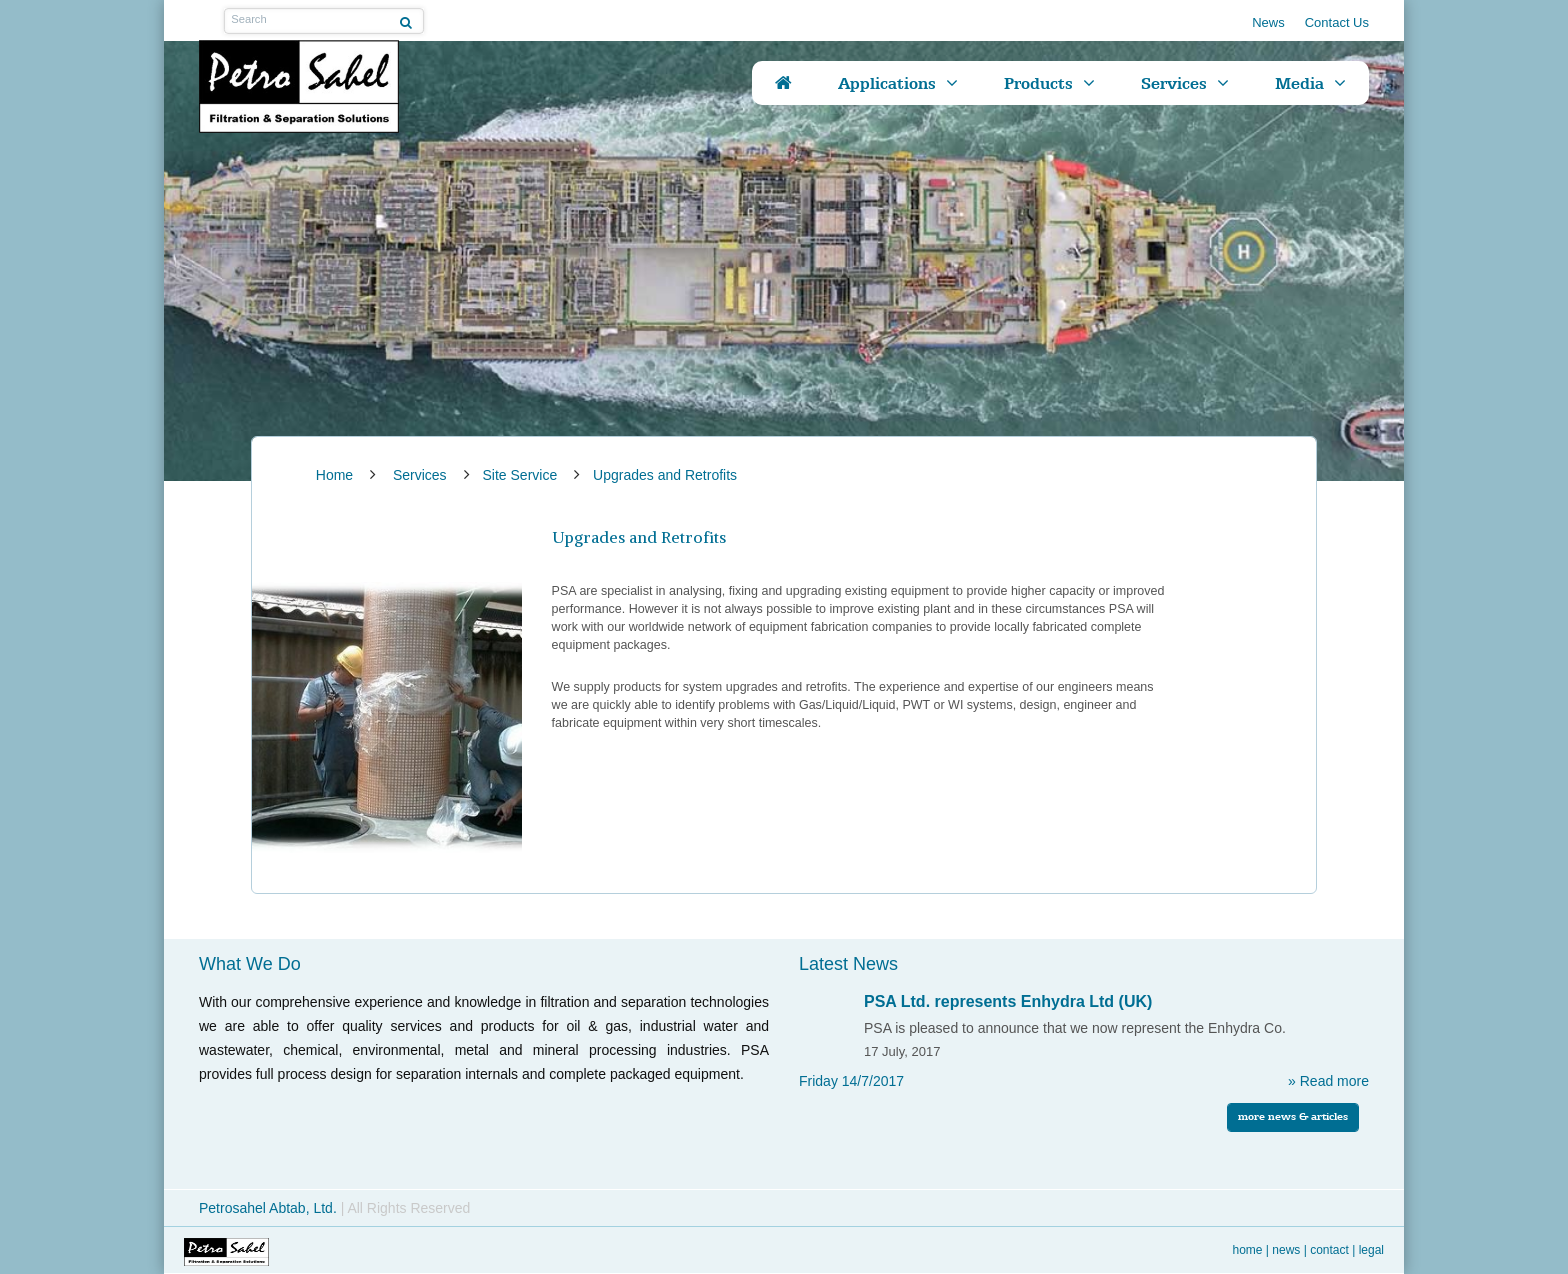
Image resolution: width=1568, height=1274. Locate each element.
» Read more (1328, 1081)
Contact (1329, 1250)
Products (1038, 83)
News (1268, 22)
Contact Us (1337, 22)
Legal (1371, 1250)
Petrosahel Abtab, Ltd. (270, 1208)
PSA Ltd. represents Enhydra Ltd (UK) (1008, 1001)
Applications (887, 83)
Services (1174, 83)
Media (1299, 83)
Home (1248, 1250)
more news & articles (1293, 1116)
